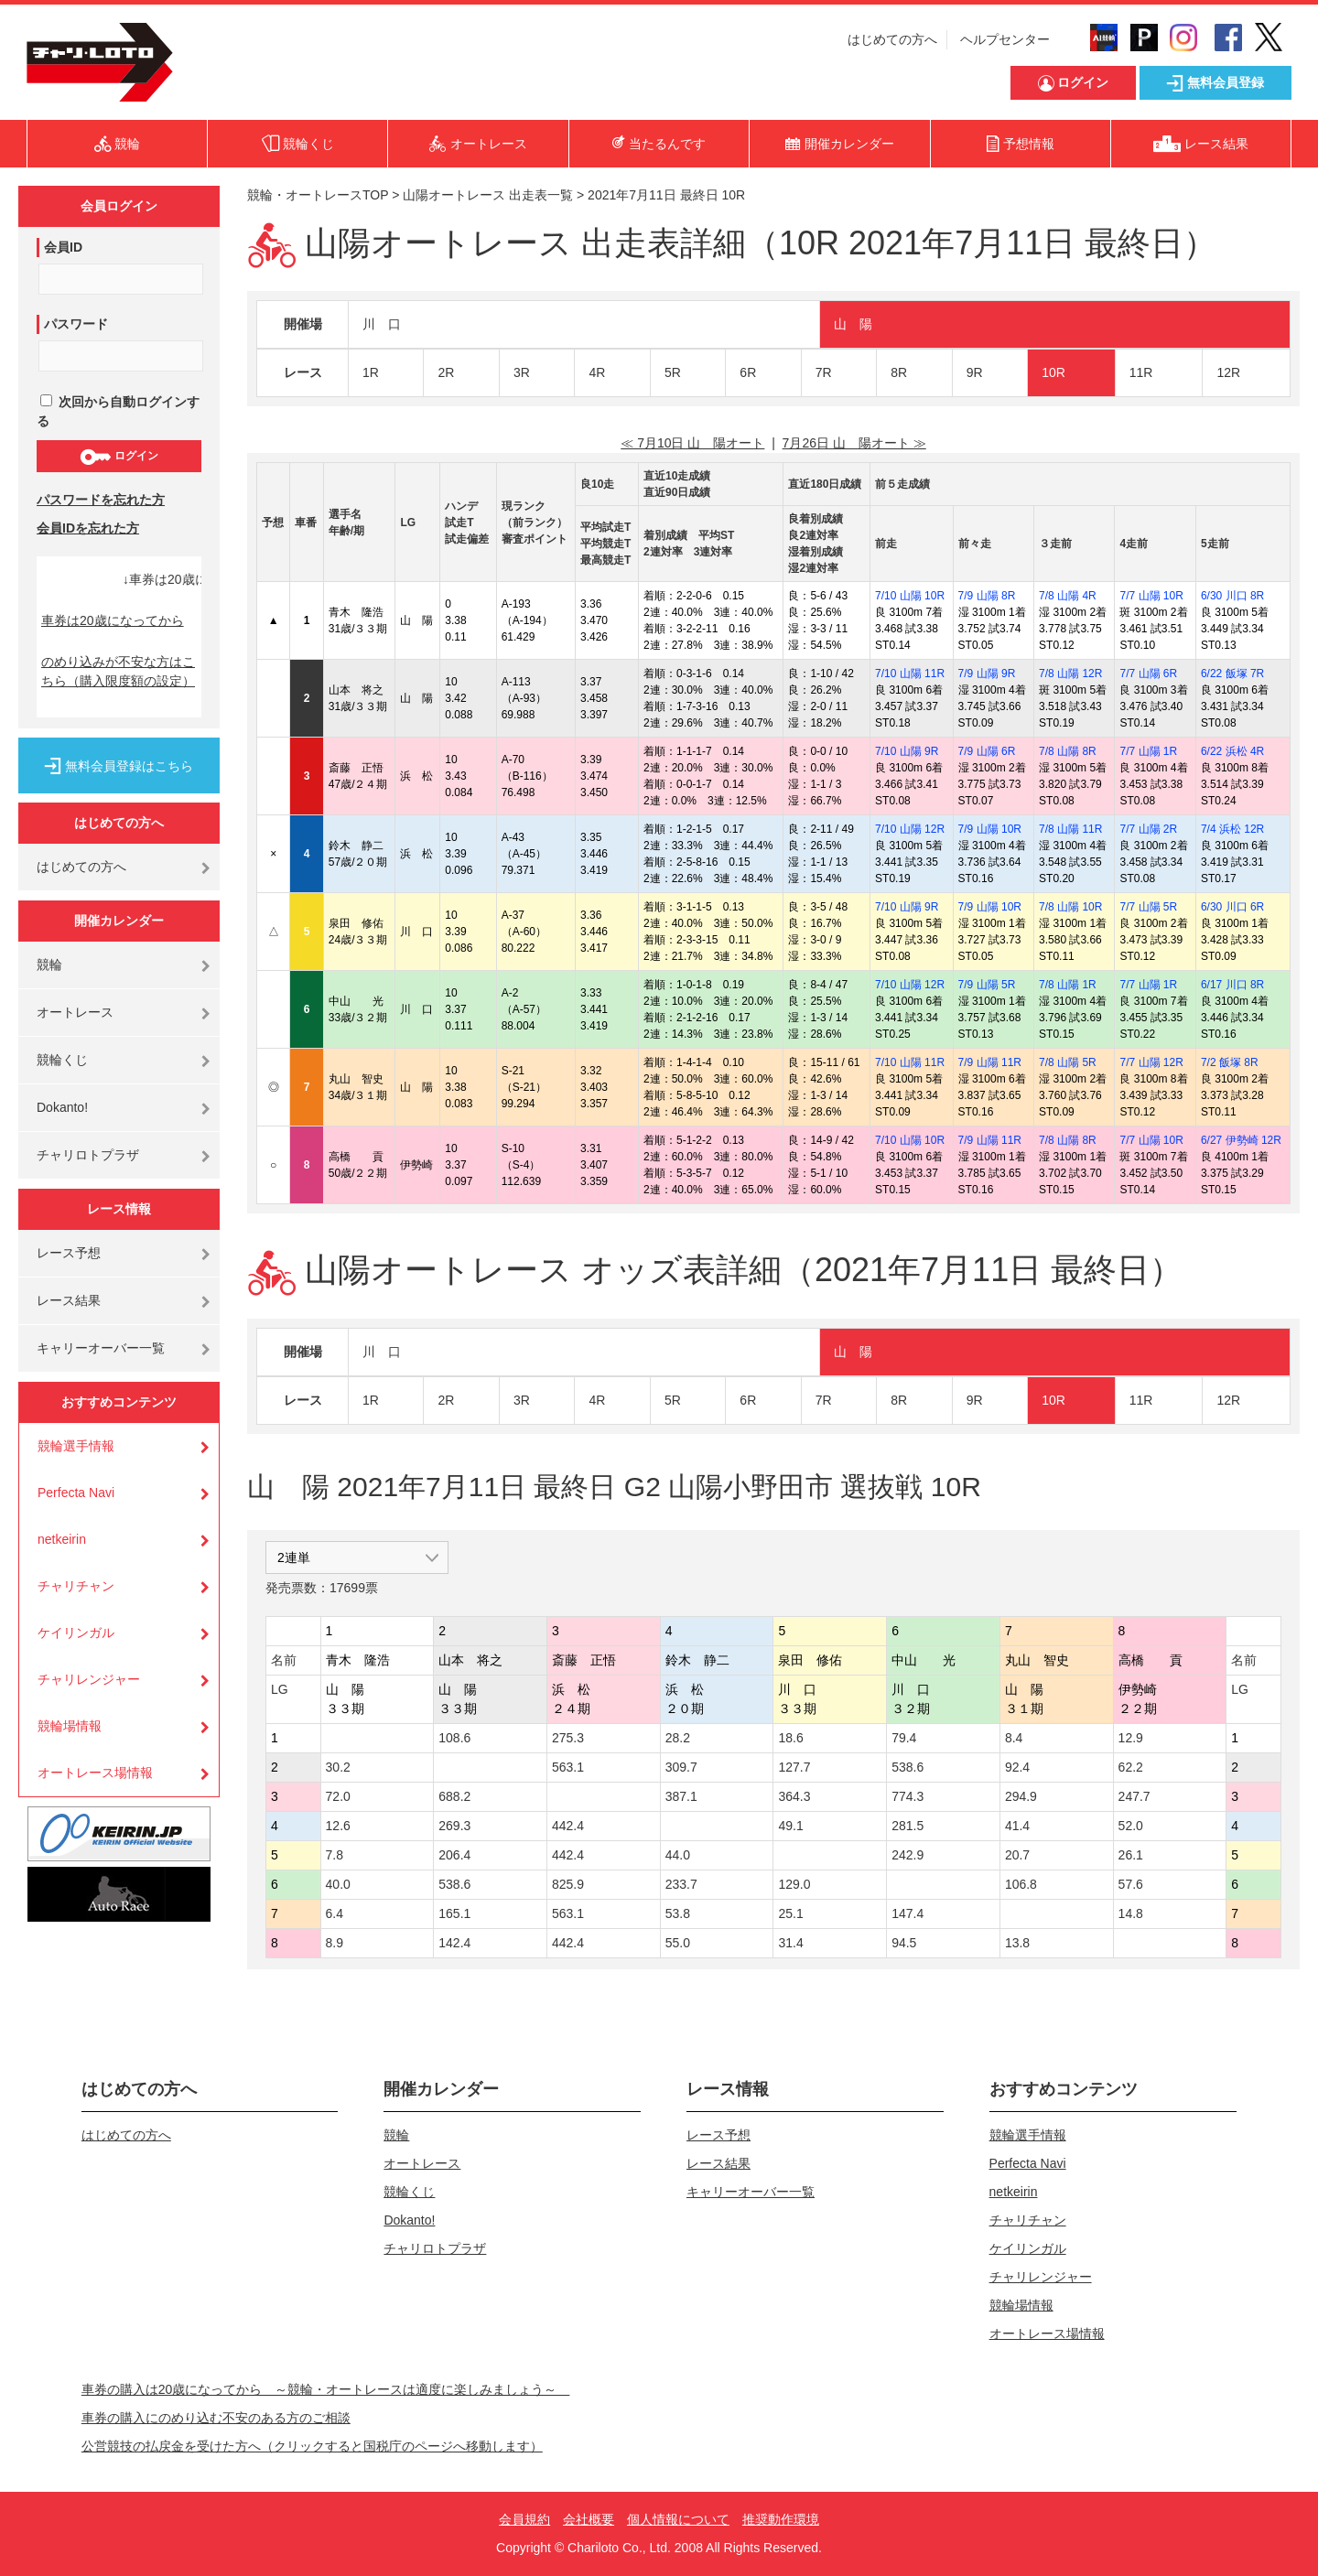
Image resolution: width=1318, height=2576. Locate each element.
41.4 (1017, 1825)
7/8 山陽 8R (1068, 751)
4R (597, 372)
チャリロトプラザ (88, 1155)
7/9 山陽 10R (989, 829)
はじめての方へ (892, 39)
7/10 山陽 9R (906, 751)
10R (1053, 372)
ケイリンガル (76, 1632)
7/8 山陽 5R (1068, 1062)
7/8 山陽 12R (1070, 673)
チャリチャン (76, 1586)
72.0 (338, 1796)
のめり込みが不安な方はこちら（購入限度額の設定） (118, 671)
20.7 (1017, 1855)
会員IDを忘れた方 (88, 528)
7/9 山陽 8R (987, 595)
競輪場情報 (70, 1726)
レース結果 (69, 1300)
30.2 (338, 1767)
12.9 (1130, 1737)
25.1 (790, 1913)
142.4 (454, 1942)
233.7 (681, 1884)
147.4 (907, 1913)
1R (370, 372)
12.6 (338, 1825)
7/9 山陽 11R (989, 1062)
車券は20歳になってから (112, 620)
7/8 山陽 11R (1070, 829)
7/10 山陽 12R (910, 829)
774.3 (907, 1796)
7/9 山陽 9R (987, 673)
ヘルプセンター (1005, 39)
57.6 (1130, 1884)
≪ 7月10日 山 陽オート (692, 443)
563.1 (568, 1767)
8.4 (1013, 1737)
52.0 (1130, 1825)
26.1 (1130, 1855)
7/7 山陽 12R (1151, 1062)
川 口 (381, 324)
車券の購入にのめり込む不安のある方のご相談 (216, 2417)
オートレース (75, 1012)
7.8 (334, 1855)
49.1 (790, 1825)
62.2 (1130, 1767)
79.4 (903, 1737)
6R (748, 372)
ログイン (118, 456)
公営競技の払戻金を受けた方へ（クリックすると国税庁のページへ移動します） (312, 2446)
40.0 (338, 1884)
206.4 (454, 1855)
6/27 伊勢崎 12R (1241, 1140)
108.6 (454, 1737)
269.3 (454, 1825)
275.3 (568, 1737)
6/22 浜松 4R (1232, 751)
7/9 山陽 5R (987, 984)
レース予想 (69, 1252)
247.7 (1134, 1796)
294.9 (1021, 1796)
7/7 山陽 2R (1148, 829)
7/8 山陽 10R (1070, 906)
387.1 (681, 1796)
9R (975, 372)
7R (824, 372)
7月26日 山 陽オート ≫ (854, 443)
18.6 (790, 1737)
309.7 (681, 1767)
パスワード (76, 324)
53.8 (677, 1913)
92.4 (1017, 1767)
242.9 (907, 1855)
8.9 (334, 1942)
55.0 (677, 1942)
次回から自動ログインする (118, 411)
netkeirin (62, 1539)
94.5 (903, 1942)
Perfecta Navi (76, 1492)
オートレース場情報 (95, 1772)
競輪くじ (62, 1059)
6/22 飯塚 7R (1232, 673)
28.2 (677, 1737)
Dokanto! (62, 1107)
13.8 (1017, 1942)
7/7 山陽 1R (1148, 751)
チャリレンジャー (89, 1679)
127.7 (794, 1767)
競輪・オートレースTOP (317, 195)
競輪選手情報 (76, 1446)
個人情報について (678, 2519)
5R (672, 372)
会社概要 (588, 2519)
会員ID (63, 247)
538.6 (907, 1767)
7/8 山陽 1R (1068, 984)
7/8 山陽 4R (1068, 595)
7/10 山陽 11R (910, 673)
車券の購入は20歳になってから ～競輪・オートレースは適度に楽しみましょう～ (325, 2389)
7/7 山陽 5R (1148, 906)
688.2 (454, 1796)
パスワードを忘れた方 (101, 499)
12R (1228, 372)
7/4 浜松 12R (1232, 829)
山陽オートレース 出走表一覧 (488, 195)
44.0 (677, 1855)
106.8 (1021, 1884)
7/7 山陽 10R (1151, 595)
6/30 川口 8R (1232, 595)
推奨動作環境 (780, 2519)
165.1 (454, 1913)
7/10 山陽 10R (910, 595)
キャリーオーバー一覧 (101, 1348)
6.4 (334, 1913)
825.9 (568, 1884)
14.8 (1130, 1913)
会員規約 (524, 2519)
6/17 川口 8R (1232, 984)
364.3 (794, 1796)
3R (521, 372)
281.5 (907, 1825)
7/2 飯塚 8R (1230, 1062)
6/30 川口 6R (1232, 906)
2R (446, 372)
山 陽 (853, 324)
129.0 (794, 1884)
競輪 (49, 964)
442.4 (568, 1825)
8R (899, 372)
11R (1141, 372)
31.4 (790, 1942)
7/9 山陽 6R (987, 751)
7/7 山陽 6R (1148, 673)
